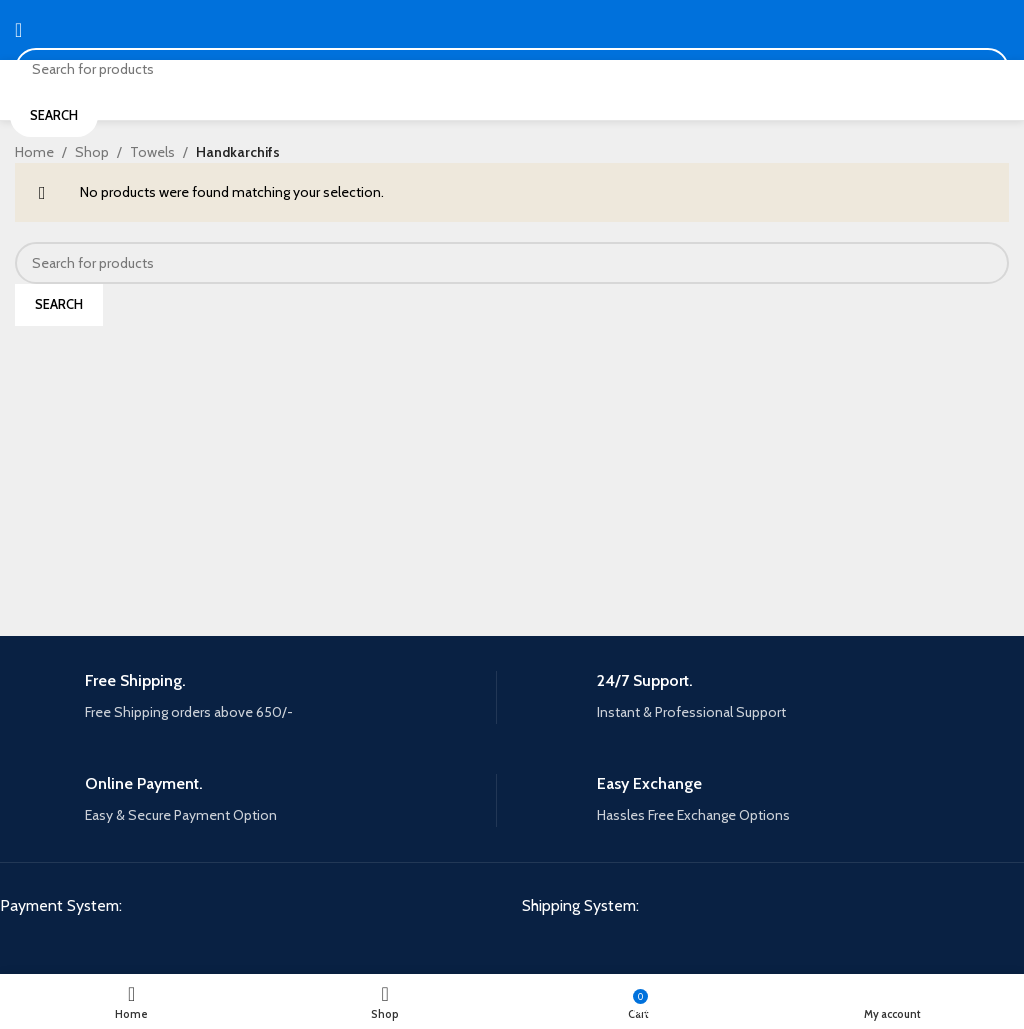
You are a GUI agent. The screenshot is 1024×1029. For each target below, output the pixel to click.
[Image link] (151, 949)
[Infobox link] (255, 697)
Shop (92, 152)
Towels (152, 152)
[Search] (512, 69)
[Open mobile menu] (18, 30)
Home (34, 152)
